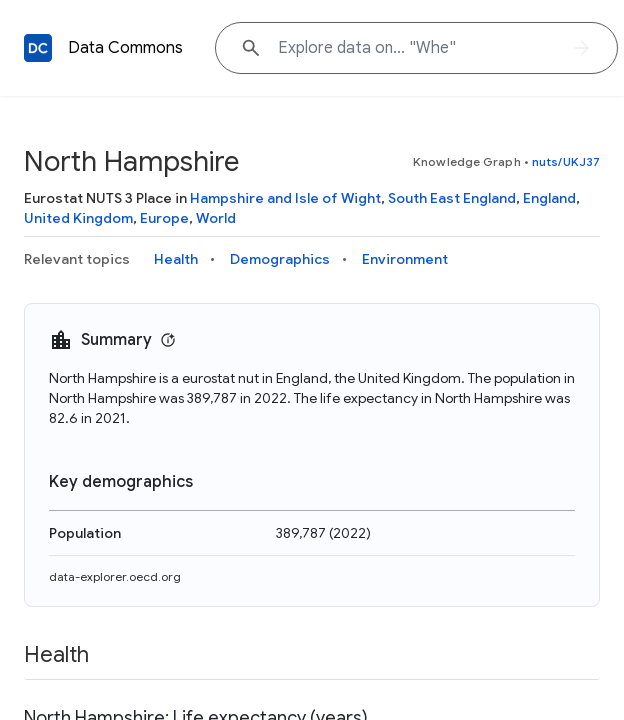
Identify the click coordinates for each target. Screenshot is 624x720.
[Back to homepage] (38, 48)
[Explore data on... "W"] (416, 48)
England (549, 198)
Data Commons (125, 48)
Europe (164, 218)
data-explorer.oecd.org (115, 576)
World (216, 218)
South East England (452, 198)
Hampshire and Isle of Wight (285, 198)
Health (176, 259)
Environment (405, 259)
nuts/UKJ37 (566, 161)
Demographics (280, 259)
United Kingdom (78, 218)
